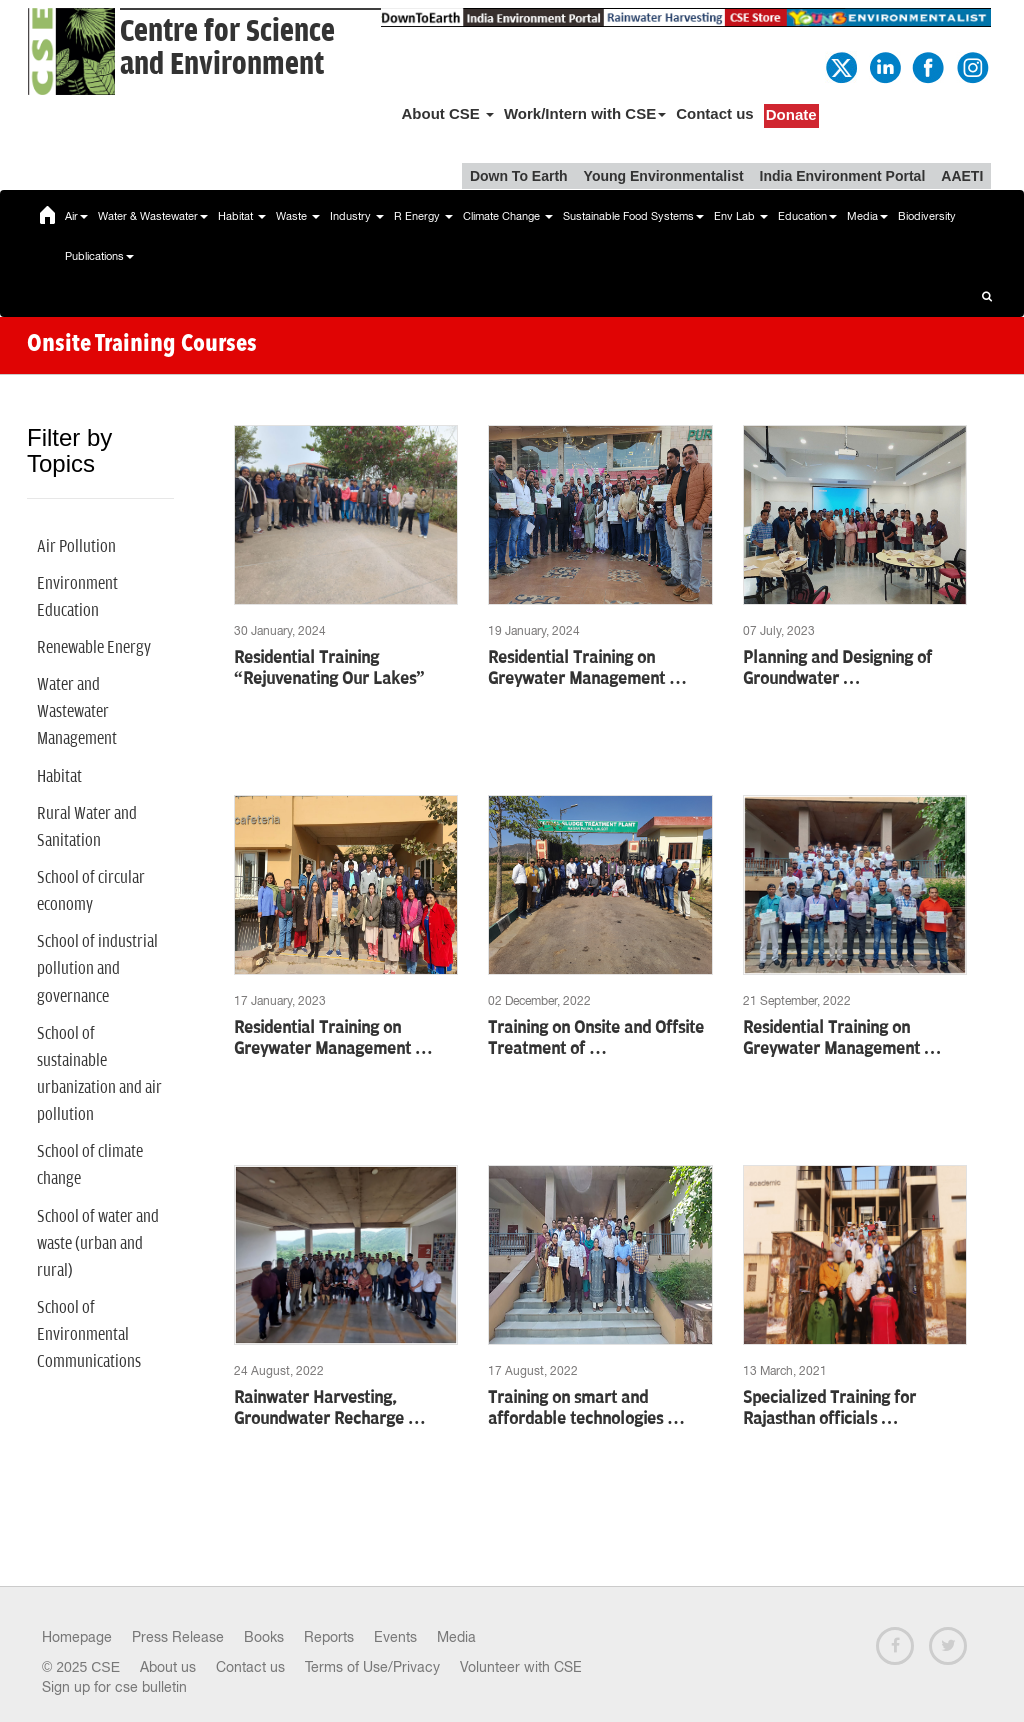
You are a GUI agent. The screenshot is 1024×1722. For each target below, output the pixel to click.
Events (395, 1637)
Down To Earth (519, 176)
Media (867, 216)
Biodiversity (927, 216)
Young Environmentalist (664, 176)
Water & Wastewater (153, 216)
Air (76, 216)
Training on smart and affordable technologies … (586, 1408)
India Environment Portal (843, 176)
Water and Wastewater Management (77, 712)
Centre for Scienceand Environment (227, 48)
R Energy (423, 216)
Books (264, 1637)
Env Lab (741, 216)
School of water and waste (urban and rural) (98, 1244)
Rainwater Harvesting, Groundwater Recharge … (330, 1408)
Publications (99, 256)
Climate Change (508, 216)
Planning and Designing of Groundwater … (837, 668)
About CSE (447, 113)
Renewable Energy (94, 648)
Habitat (242, 216)
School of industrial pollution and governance (97, 969)
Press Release (178, 1637)
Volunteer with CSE (521, 1667)
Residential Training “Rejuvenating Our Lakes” (329, 668)
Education (807, 216)
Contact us (715, 113)
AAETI (962, 176)
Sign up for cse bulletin (114, 1687)
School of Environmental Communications (89, 1335)
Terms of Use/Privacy (372, 1667)
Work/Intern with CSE (585, 113)
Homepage (77, 1637)
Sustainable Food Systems (633, 216)
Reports (329, 1637)
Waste (298, 216)
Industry (357, 216)
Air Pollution (76, 547)
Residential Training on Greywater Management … (587, 668)
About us (168, 1667)
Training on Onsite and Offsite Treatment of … (596, 1038)
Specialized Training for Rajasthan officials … (829, 1408)
